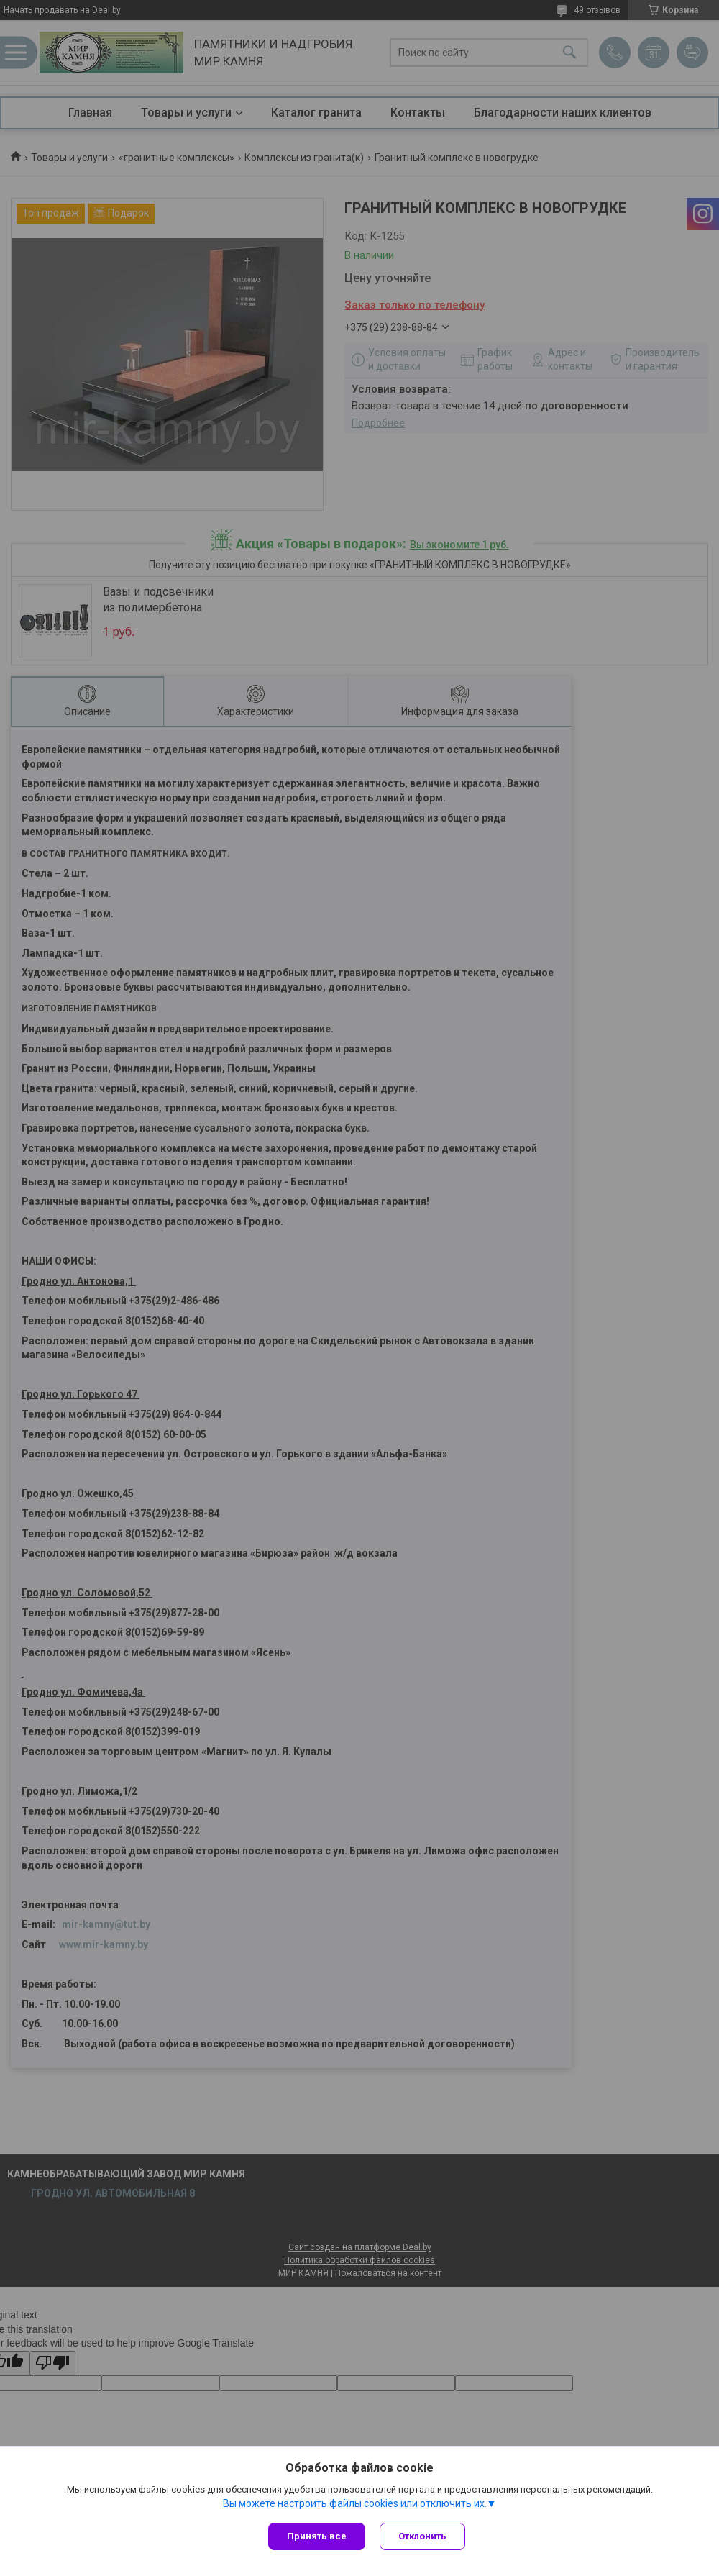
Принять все (317, 2536)
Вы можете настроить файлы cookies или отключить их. (355, 2503)
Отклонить (422, 2536)
